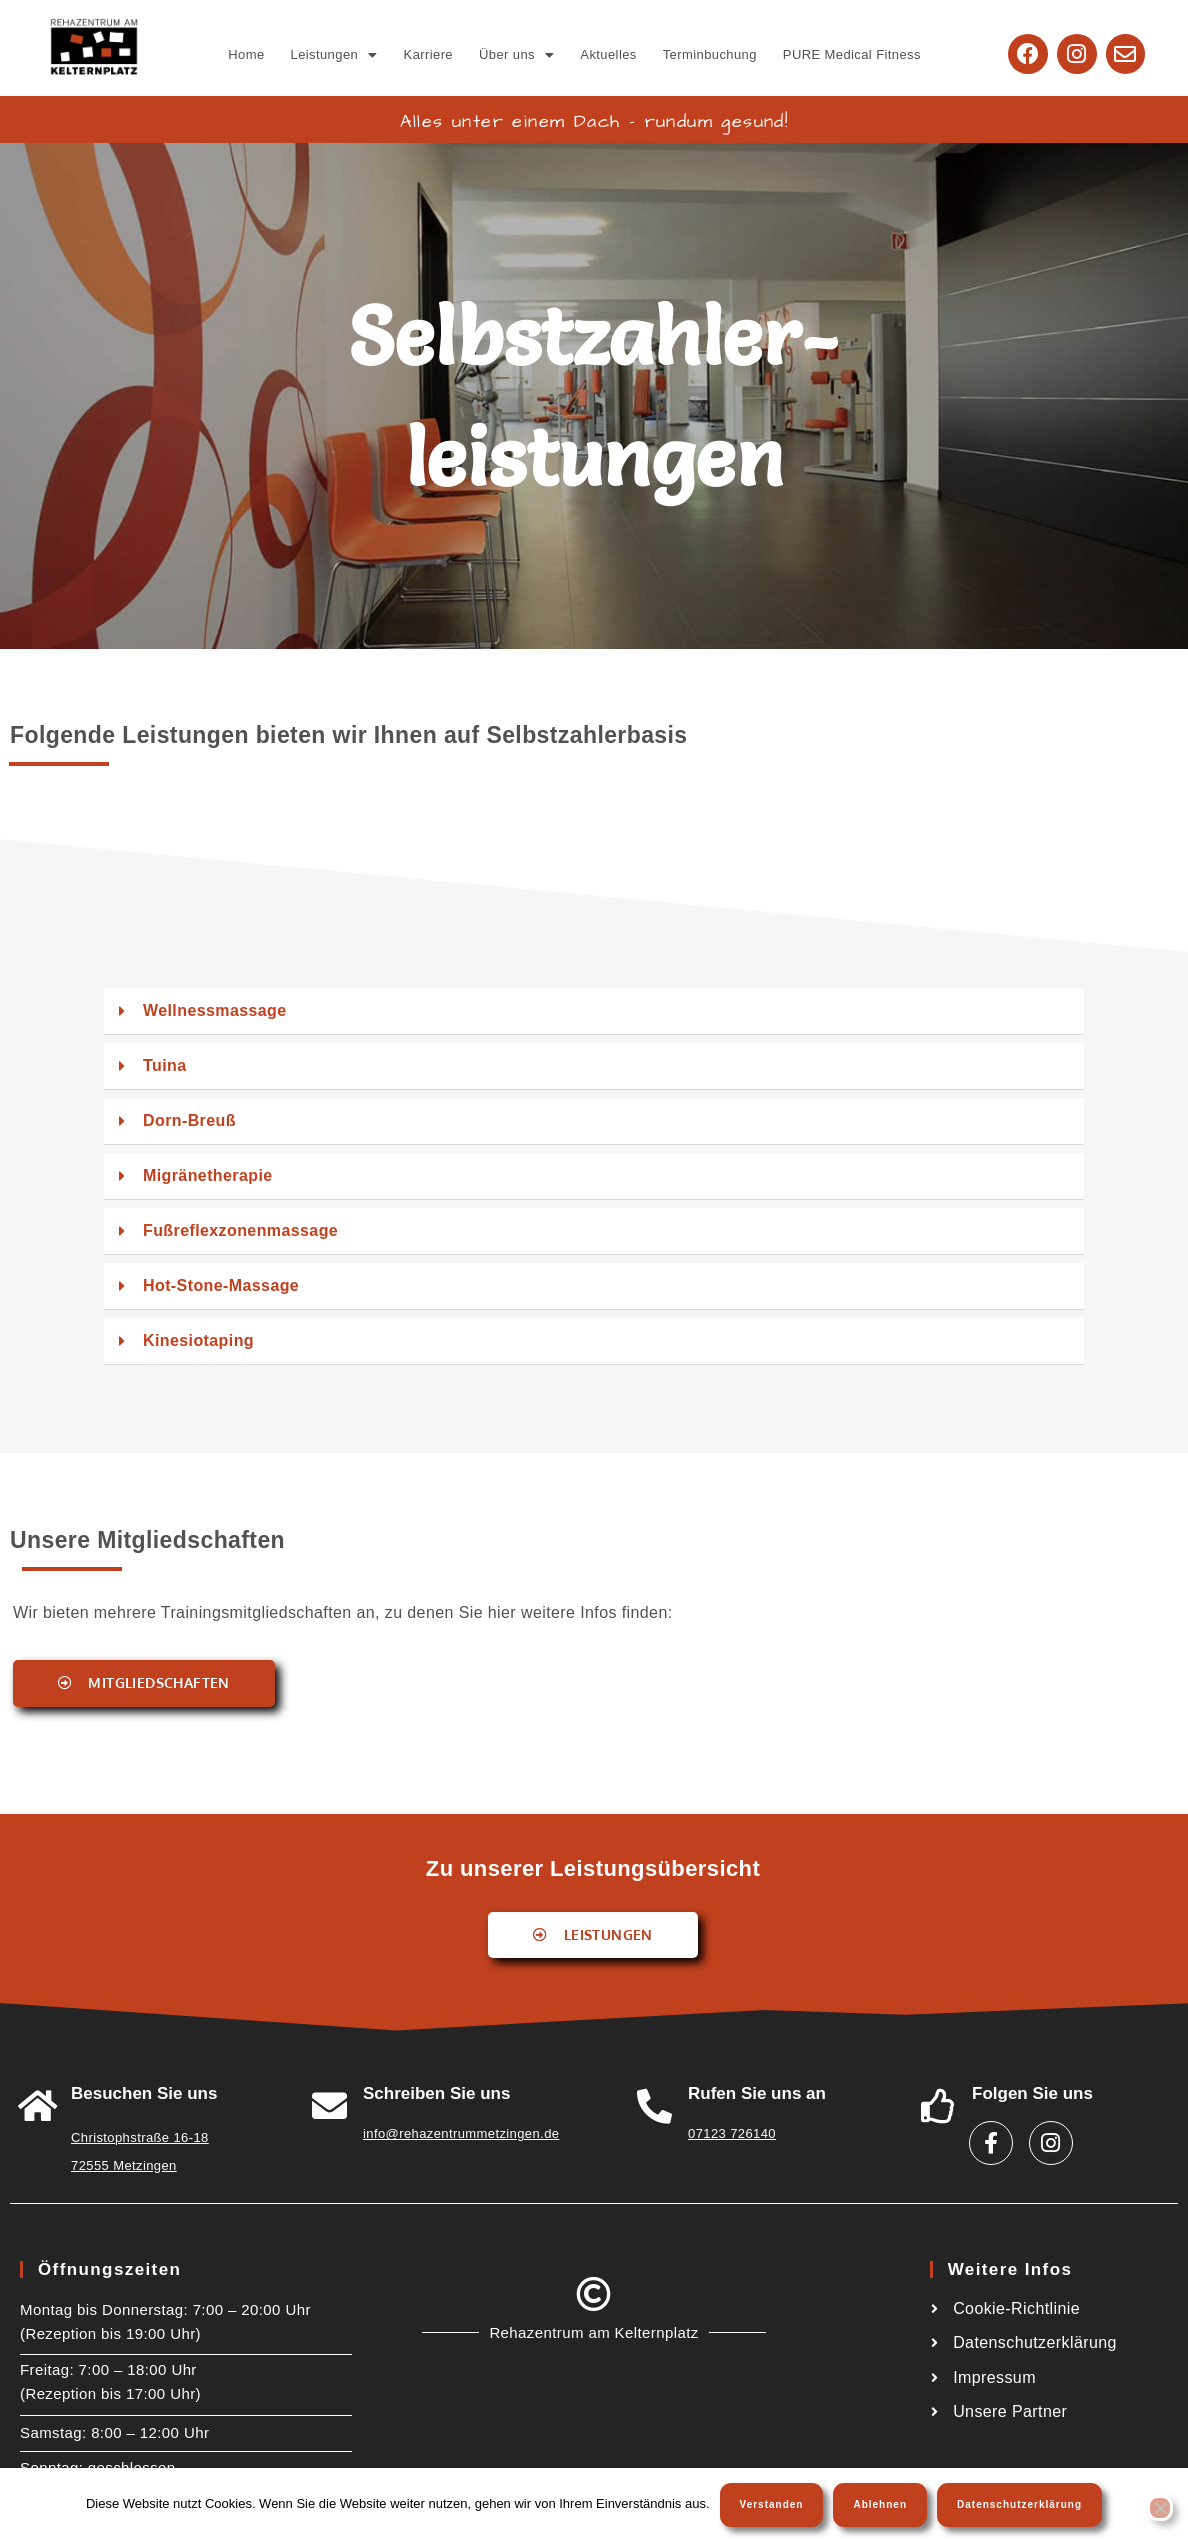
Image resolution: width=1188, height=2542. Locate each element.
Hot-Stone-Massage (221, 1285)
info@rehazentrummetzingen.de (461, 2133)
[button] (334, 54)
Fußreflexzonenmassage (240, 1230)
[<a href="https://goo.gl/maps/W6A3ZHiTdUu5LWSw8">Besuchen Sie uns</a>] (37, 2105)
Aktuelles (608, 54)
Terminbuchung (710, 54)
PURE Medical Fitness (852, 54)
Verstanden (772, 2504)
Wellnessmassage (215, 1010)
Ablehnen (880, 2504)
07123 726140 (732, 2133)
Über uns (516, 54)
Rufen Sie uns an (757, 2093)
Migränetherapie (208, 1175)
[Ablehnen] (1160, 2508)
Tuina (164, 1065)
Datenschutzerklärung (1019, 2504)
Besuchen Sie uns (144, 2093)
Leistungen (334, 54)
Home (246, 54)
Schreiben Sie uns (436, 2093)
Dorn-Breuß (189, 1120)
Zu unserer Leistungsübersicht (593, 1868)
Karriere (428, 54)
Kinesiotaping (198, 1340)
